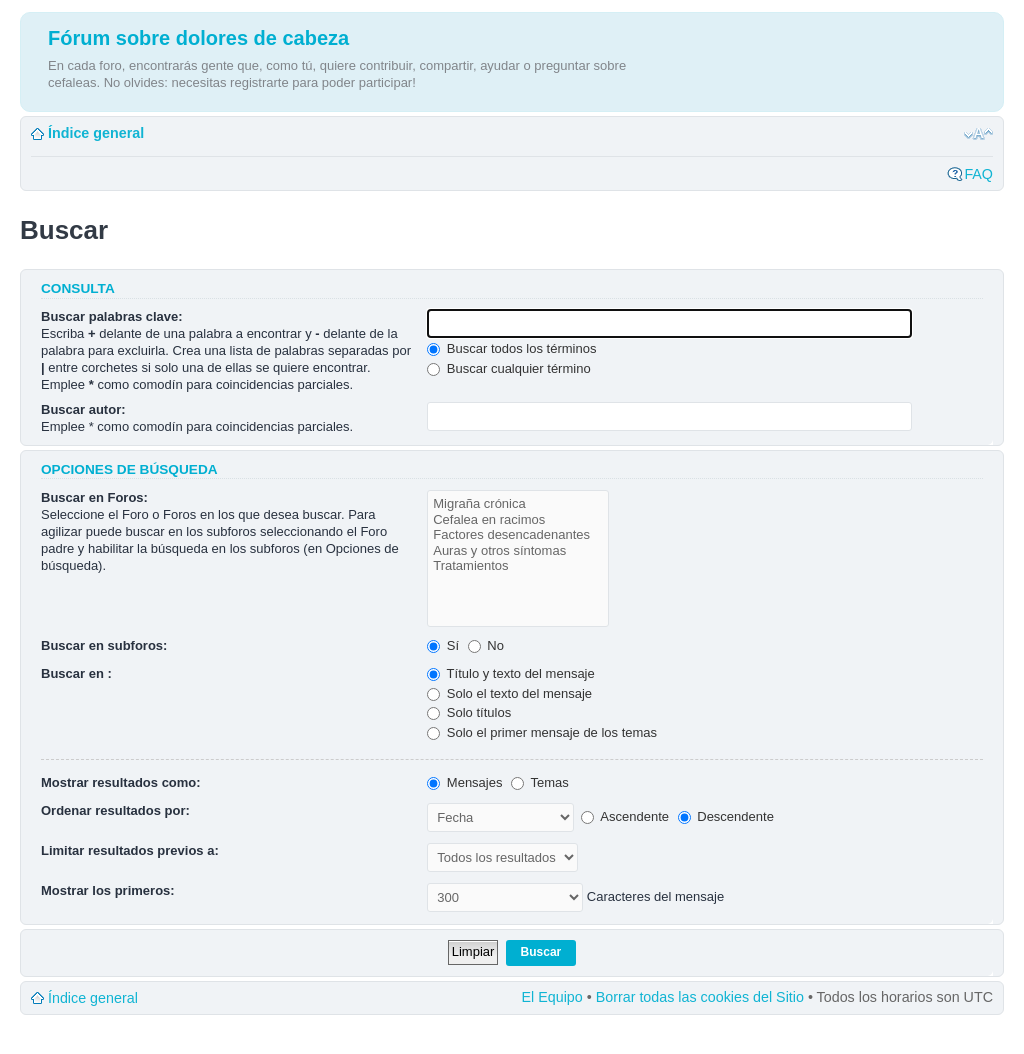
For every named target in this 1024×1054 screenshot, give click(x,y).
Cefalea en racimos (518, 520)
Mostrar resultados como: (121, 782)
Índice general (96, 133)
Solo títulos (469, 712)
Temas (540, 782)
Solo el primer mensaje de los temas (542, 732)
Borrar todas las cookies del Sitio (700, 997)
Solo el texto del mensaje (509, 693)
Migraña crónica (518, 504)
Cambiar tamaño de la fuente (978, 134)
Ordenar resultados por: (115, 810)
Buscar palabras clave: (112, 316)
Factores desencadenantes (518, 535)
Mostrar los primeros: (108, 890)
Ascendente (625, 816)
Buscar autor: (83, 409)
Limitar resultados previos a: (130, 850)
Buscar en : (76, 673)
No (486, 645)
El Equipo (552, 997)
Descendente (726, 816)
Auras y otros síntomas (518, 551)
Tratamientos (518, 566)
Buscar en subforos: (104, 645)
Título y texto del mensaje (511, 673)
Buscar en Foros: (94, 497)
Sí (443, 645)
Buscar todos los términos (511, 348)
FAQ (978, 174)
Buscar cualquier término (508, 368)
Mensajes (464, 782)
